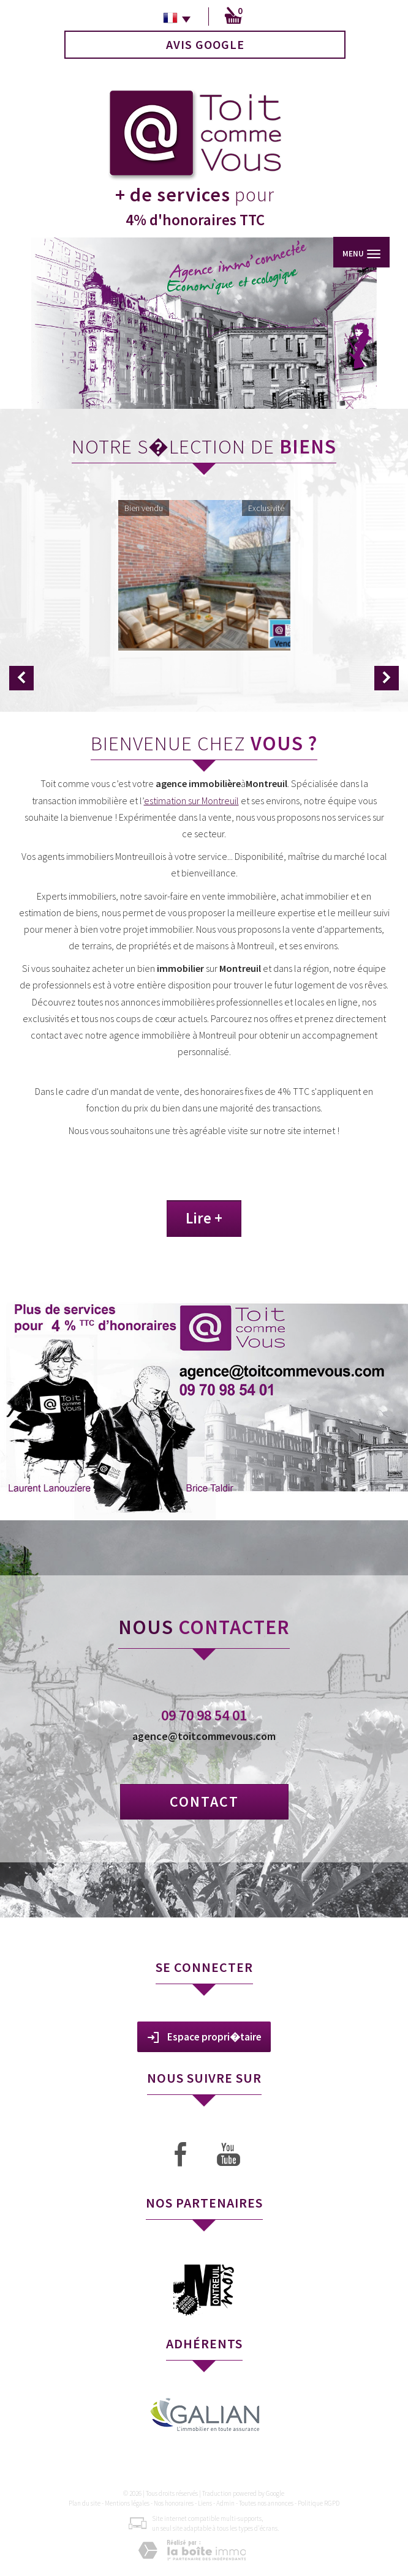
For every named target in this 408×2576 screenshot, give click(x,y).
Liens (205, 2503)
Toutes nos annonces (266, 2503)
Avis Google (205, 44)
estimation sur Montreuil (191, 800)
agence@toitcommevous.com (204, 1736)
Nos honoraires (174, 2503)
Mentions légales (127, 2503)
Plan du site (84, 2503)
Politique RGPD (318, 2503)
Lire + (204, 1218)
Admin (225, 2503)
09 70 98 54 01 (204, 1715)
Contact (204, 1801)
